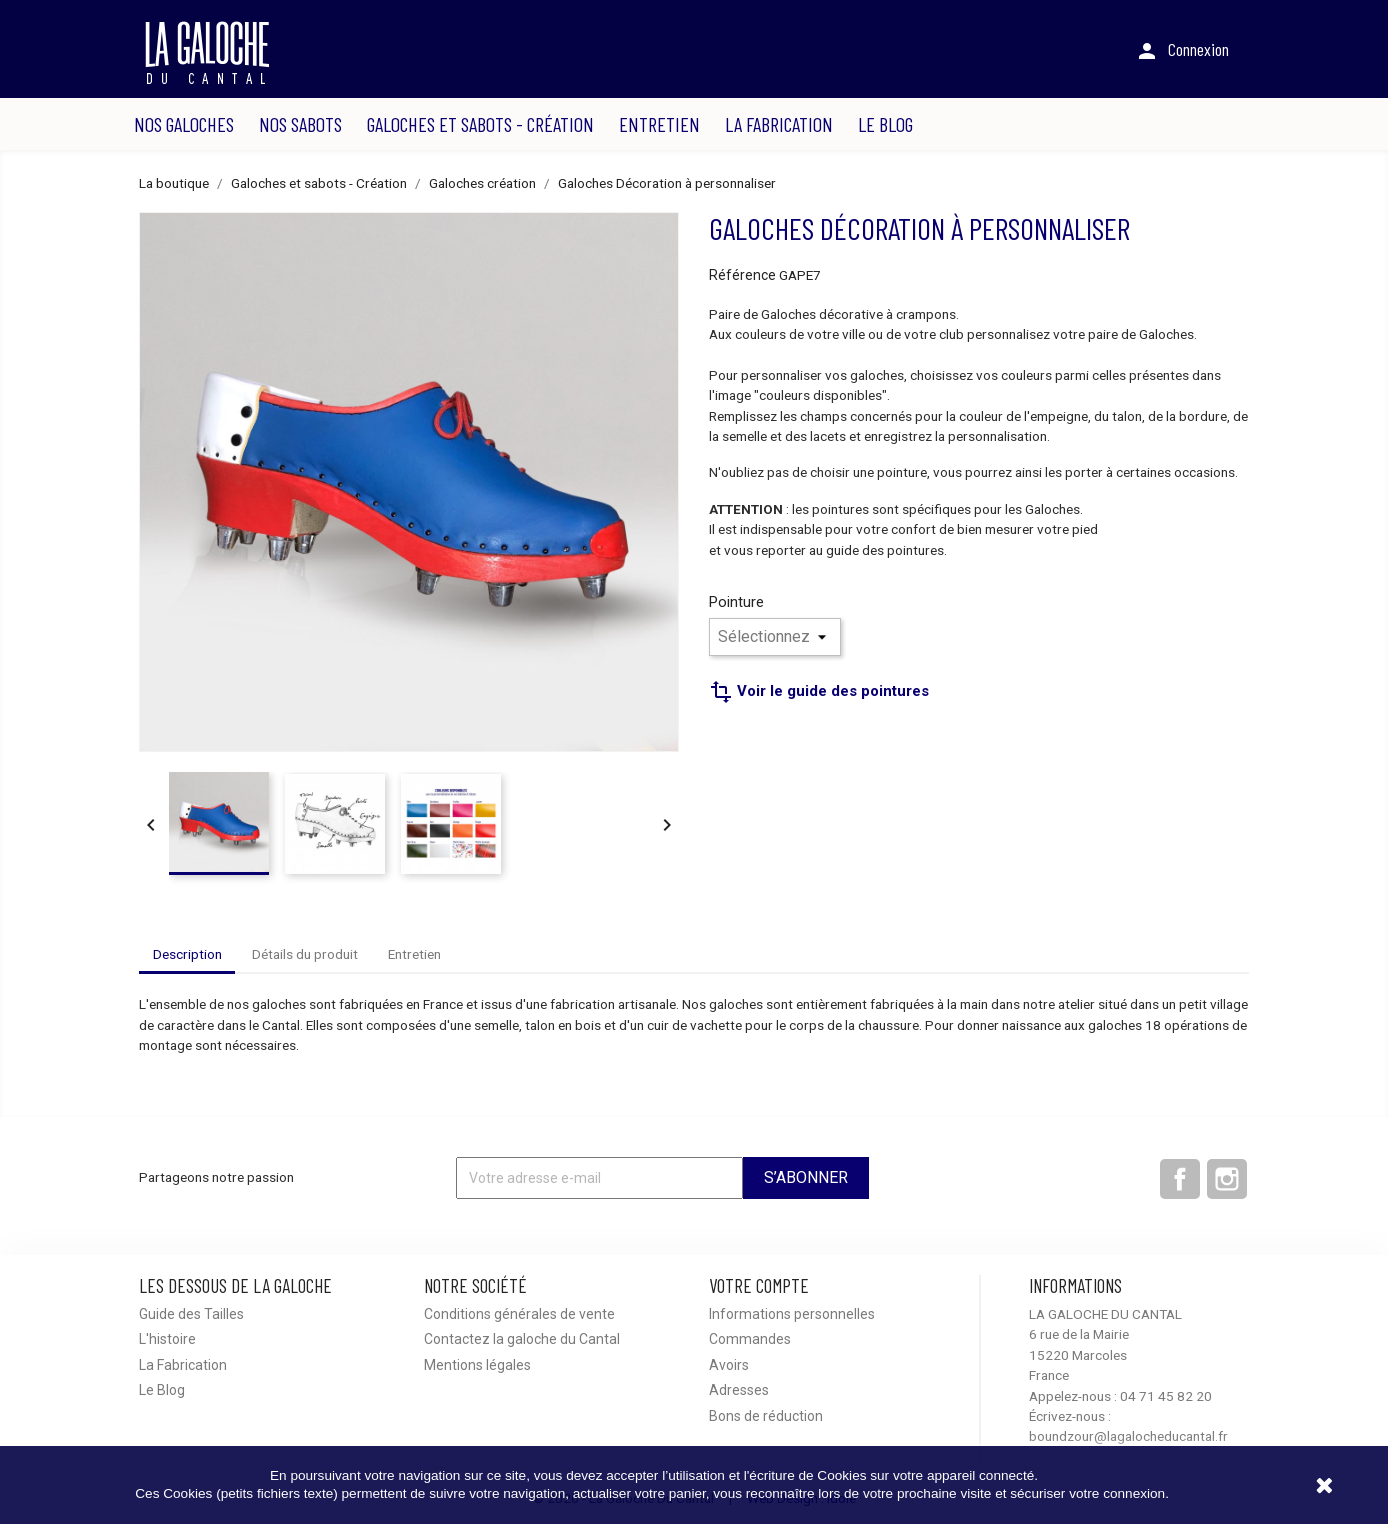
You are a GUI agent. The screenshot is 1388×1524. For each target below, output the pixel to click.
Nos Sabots (300, 124)
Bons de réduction (766, 1416)
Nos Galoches (184, 124)
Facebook (1180, 1179)
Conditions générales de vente (519, 1314)
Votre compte (759, 1285)
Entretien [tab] (414, 954)
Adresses (739, 1390)
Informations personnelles (792, 1314)
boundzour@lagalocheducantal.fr (1128, 1436)
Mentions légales (477, 1365)
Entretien (659, 124)
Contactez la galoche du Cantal (522, 1339)
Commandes (750, 1339)
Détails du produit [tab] (305, 954)
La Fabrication (779, 124)
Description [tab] (187, 954)
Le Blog (885, 124)
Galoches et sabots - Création (480, 124)
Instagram (1227, 1179)
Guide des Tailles (191, 1314)
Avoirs (729, 1365)
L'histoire (167, 1339)
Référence (742, 275)
